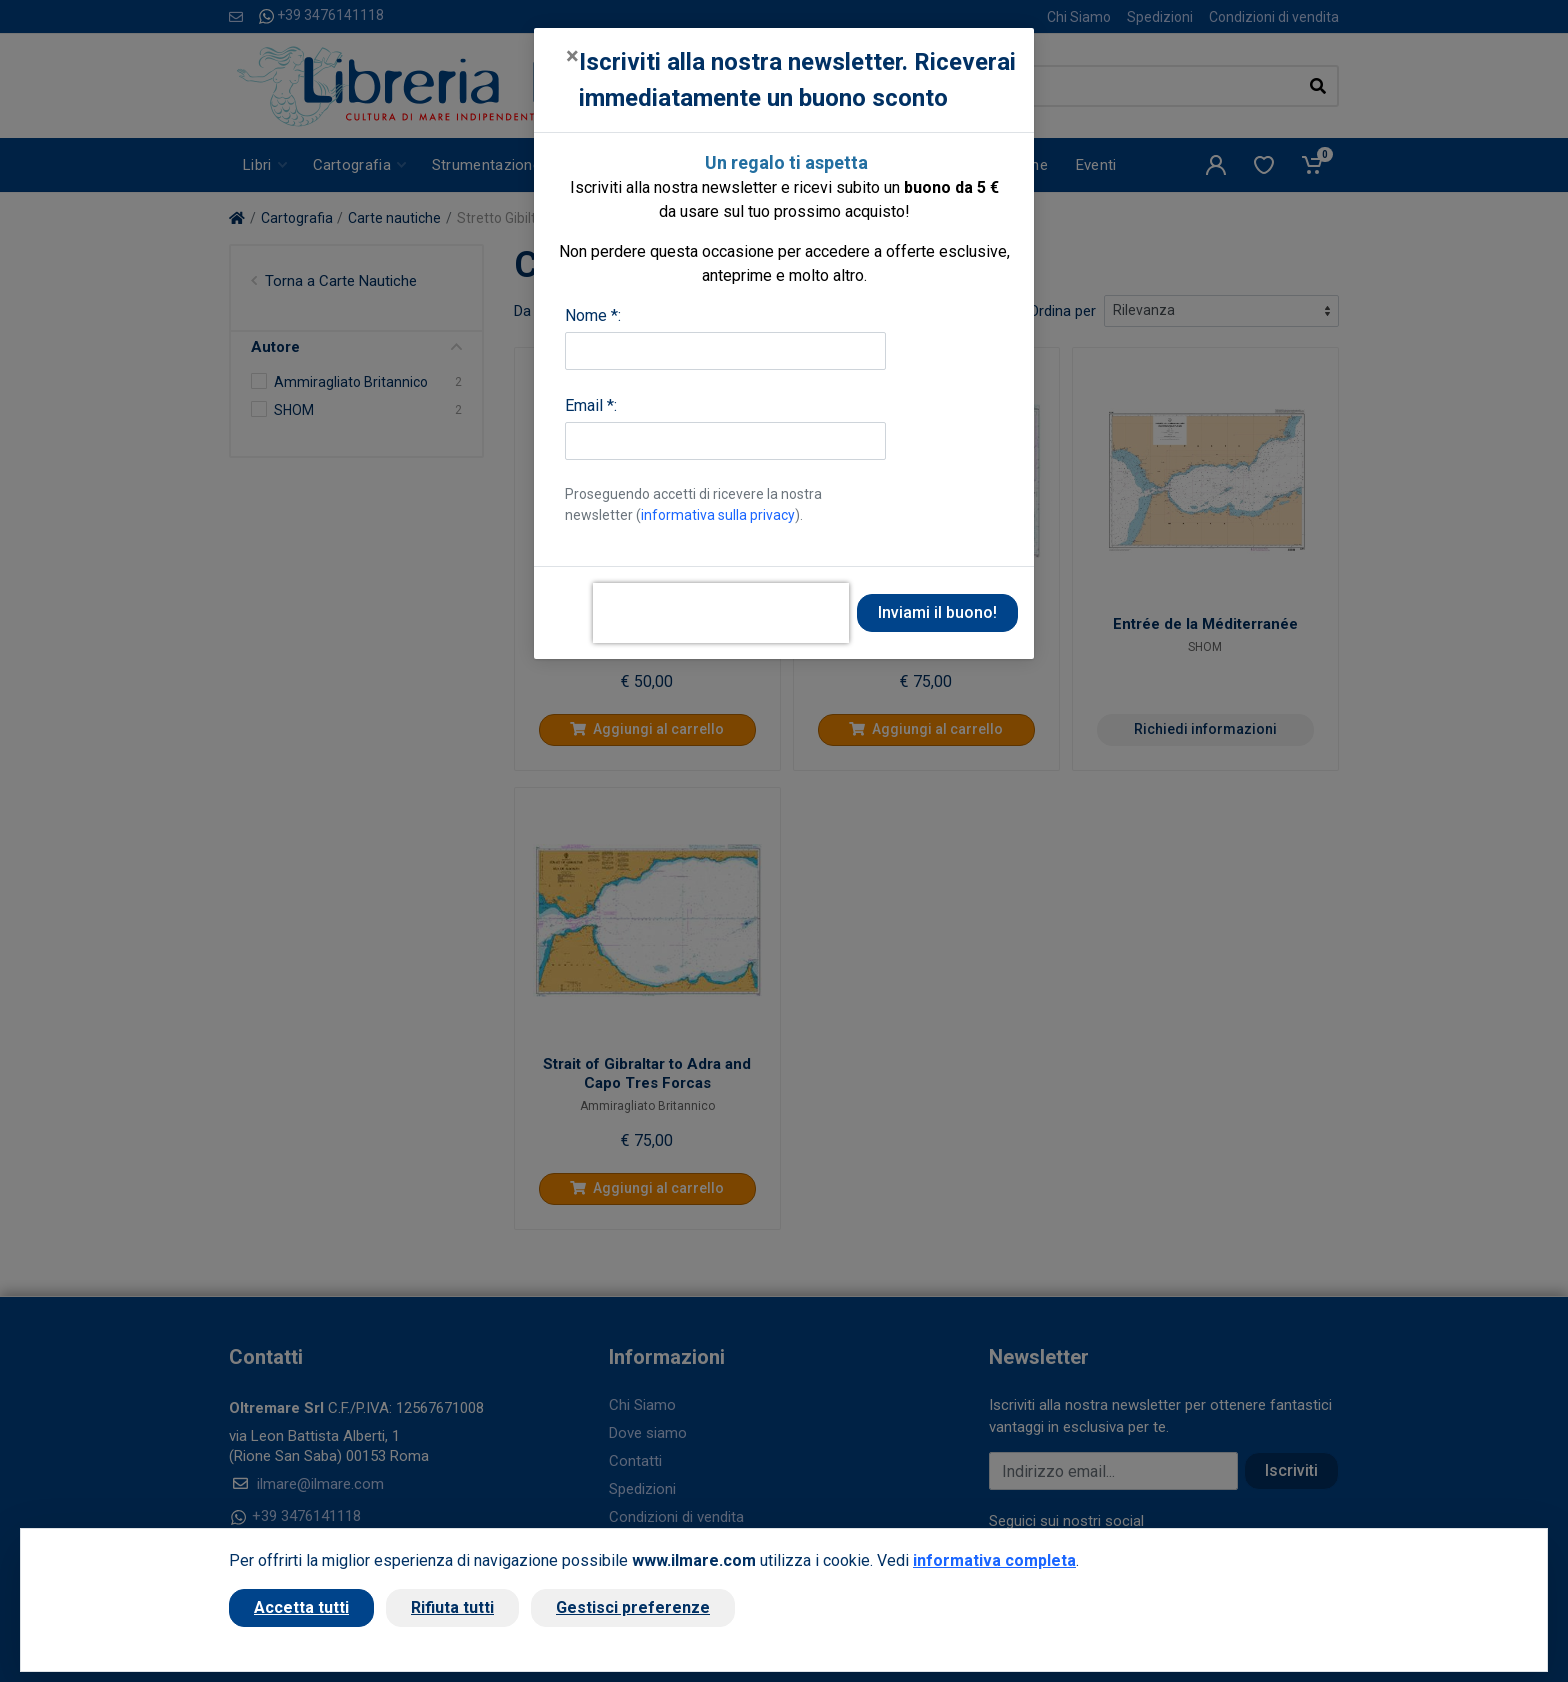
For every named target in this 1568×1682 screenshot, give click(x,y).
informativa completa (994, 1560)
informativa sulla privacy (718, 515)
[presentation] (721, 613)
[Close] (572, 56)
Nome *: (593, 315)
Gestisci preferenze (633, 1607)
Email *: (591, 405)
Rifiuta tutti (452, 1607)
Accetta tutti (301, 1607)
